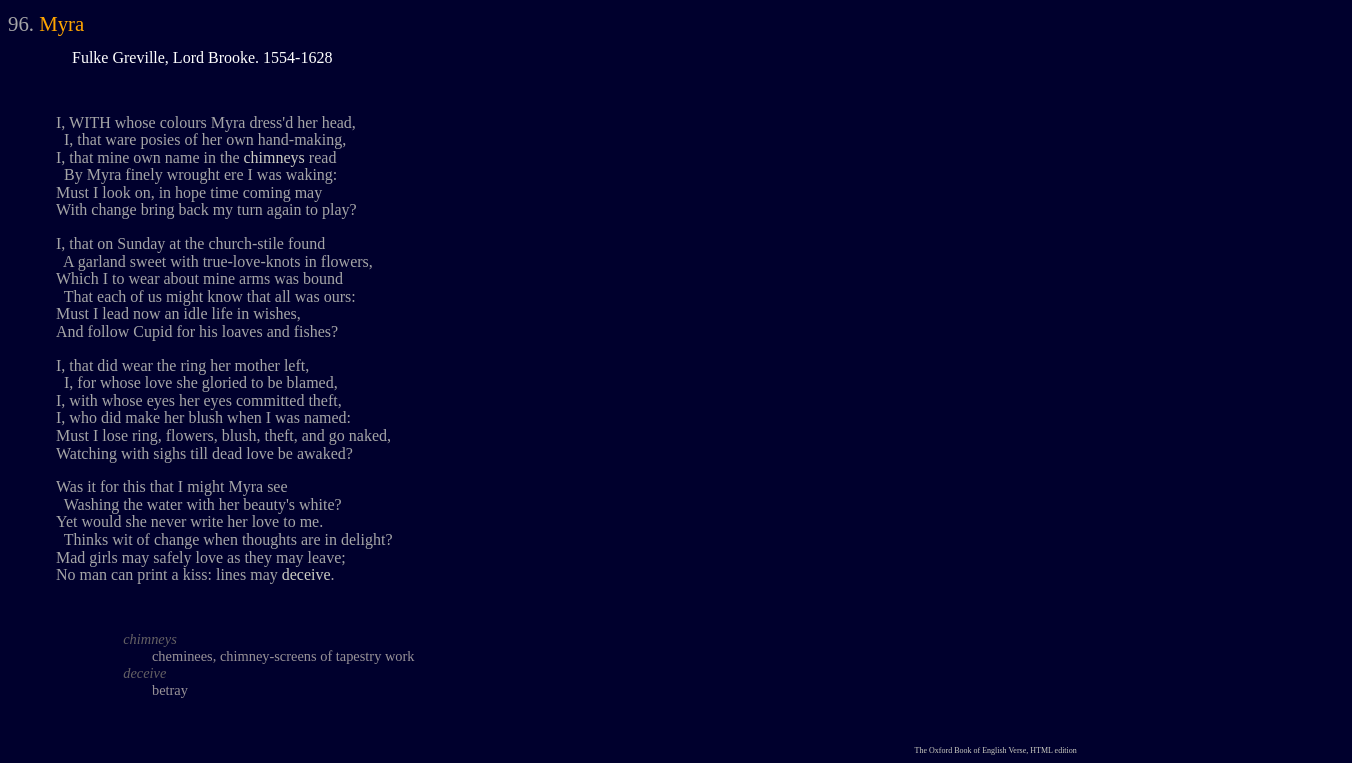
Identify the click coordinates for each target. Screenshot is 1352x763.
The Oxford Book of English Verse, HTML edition (996, 750)
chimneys (274, 157)
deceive (306, 574)
